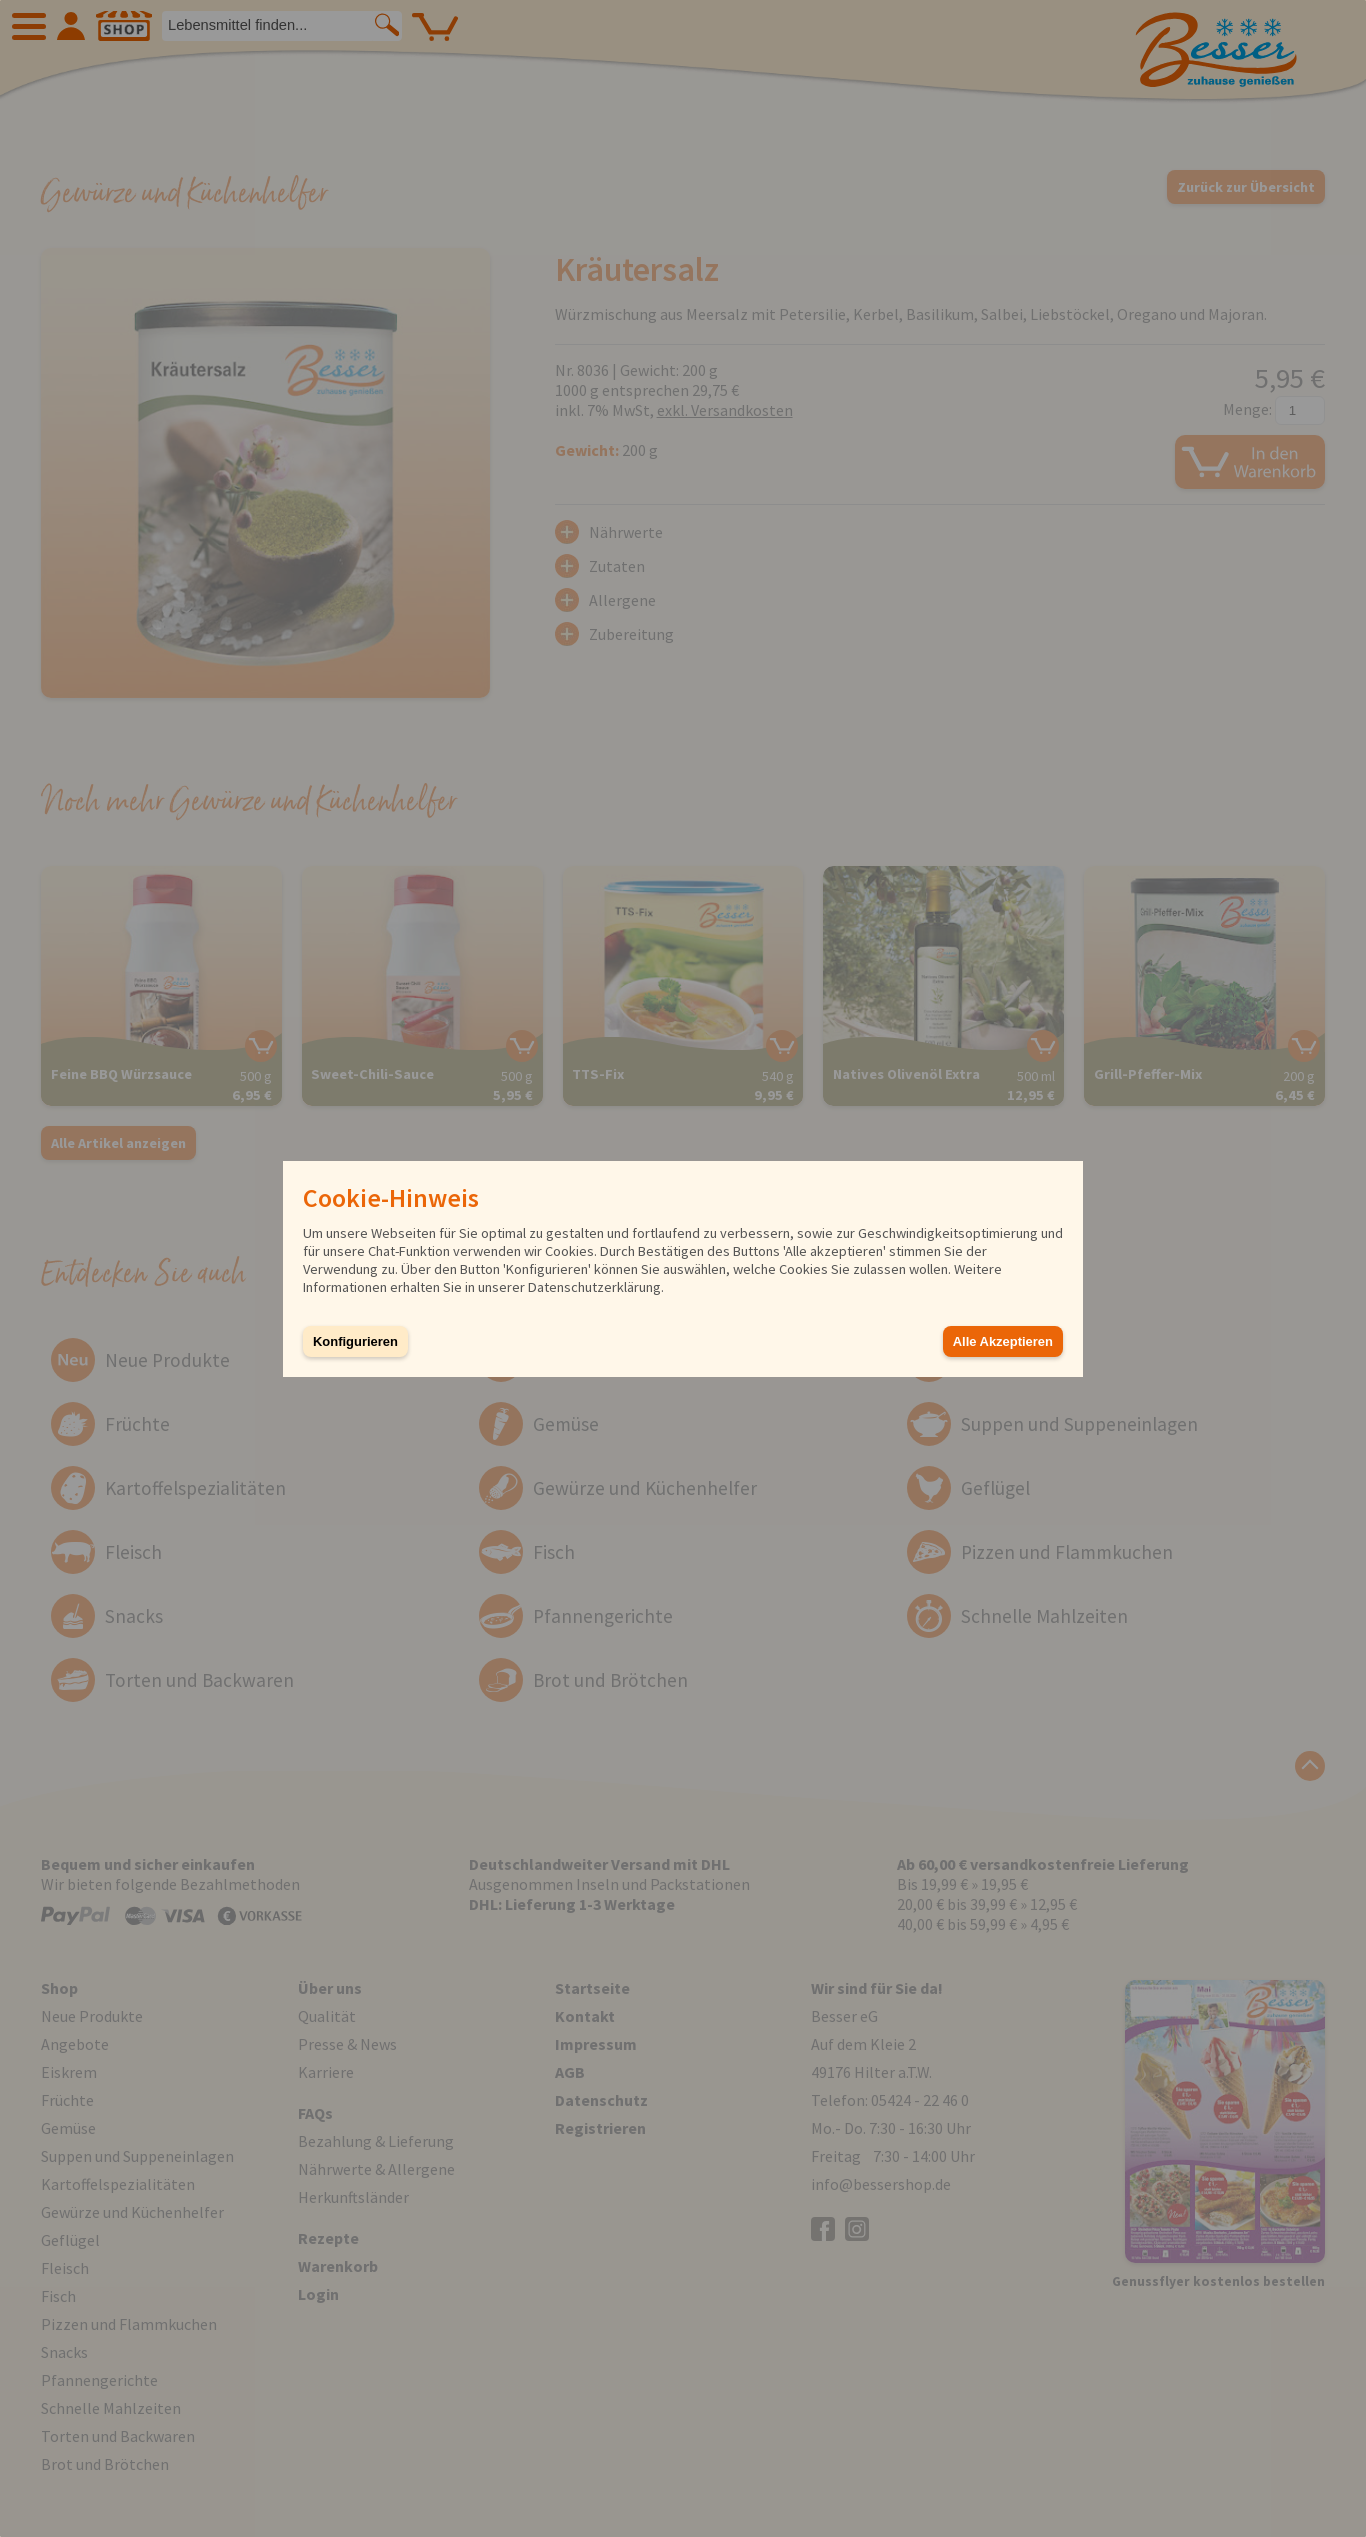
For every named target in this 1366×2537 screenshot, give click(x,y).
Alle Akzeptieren (1003, 1341)
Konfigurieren (355, 1341)
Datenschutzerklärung (594, 1287)
